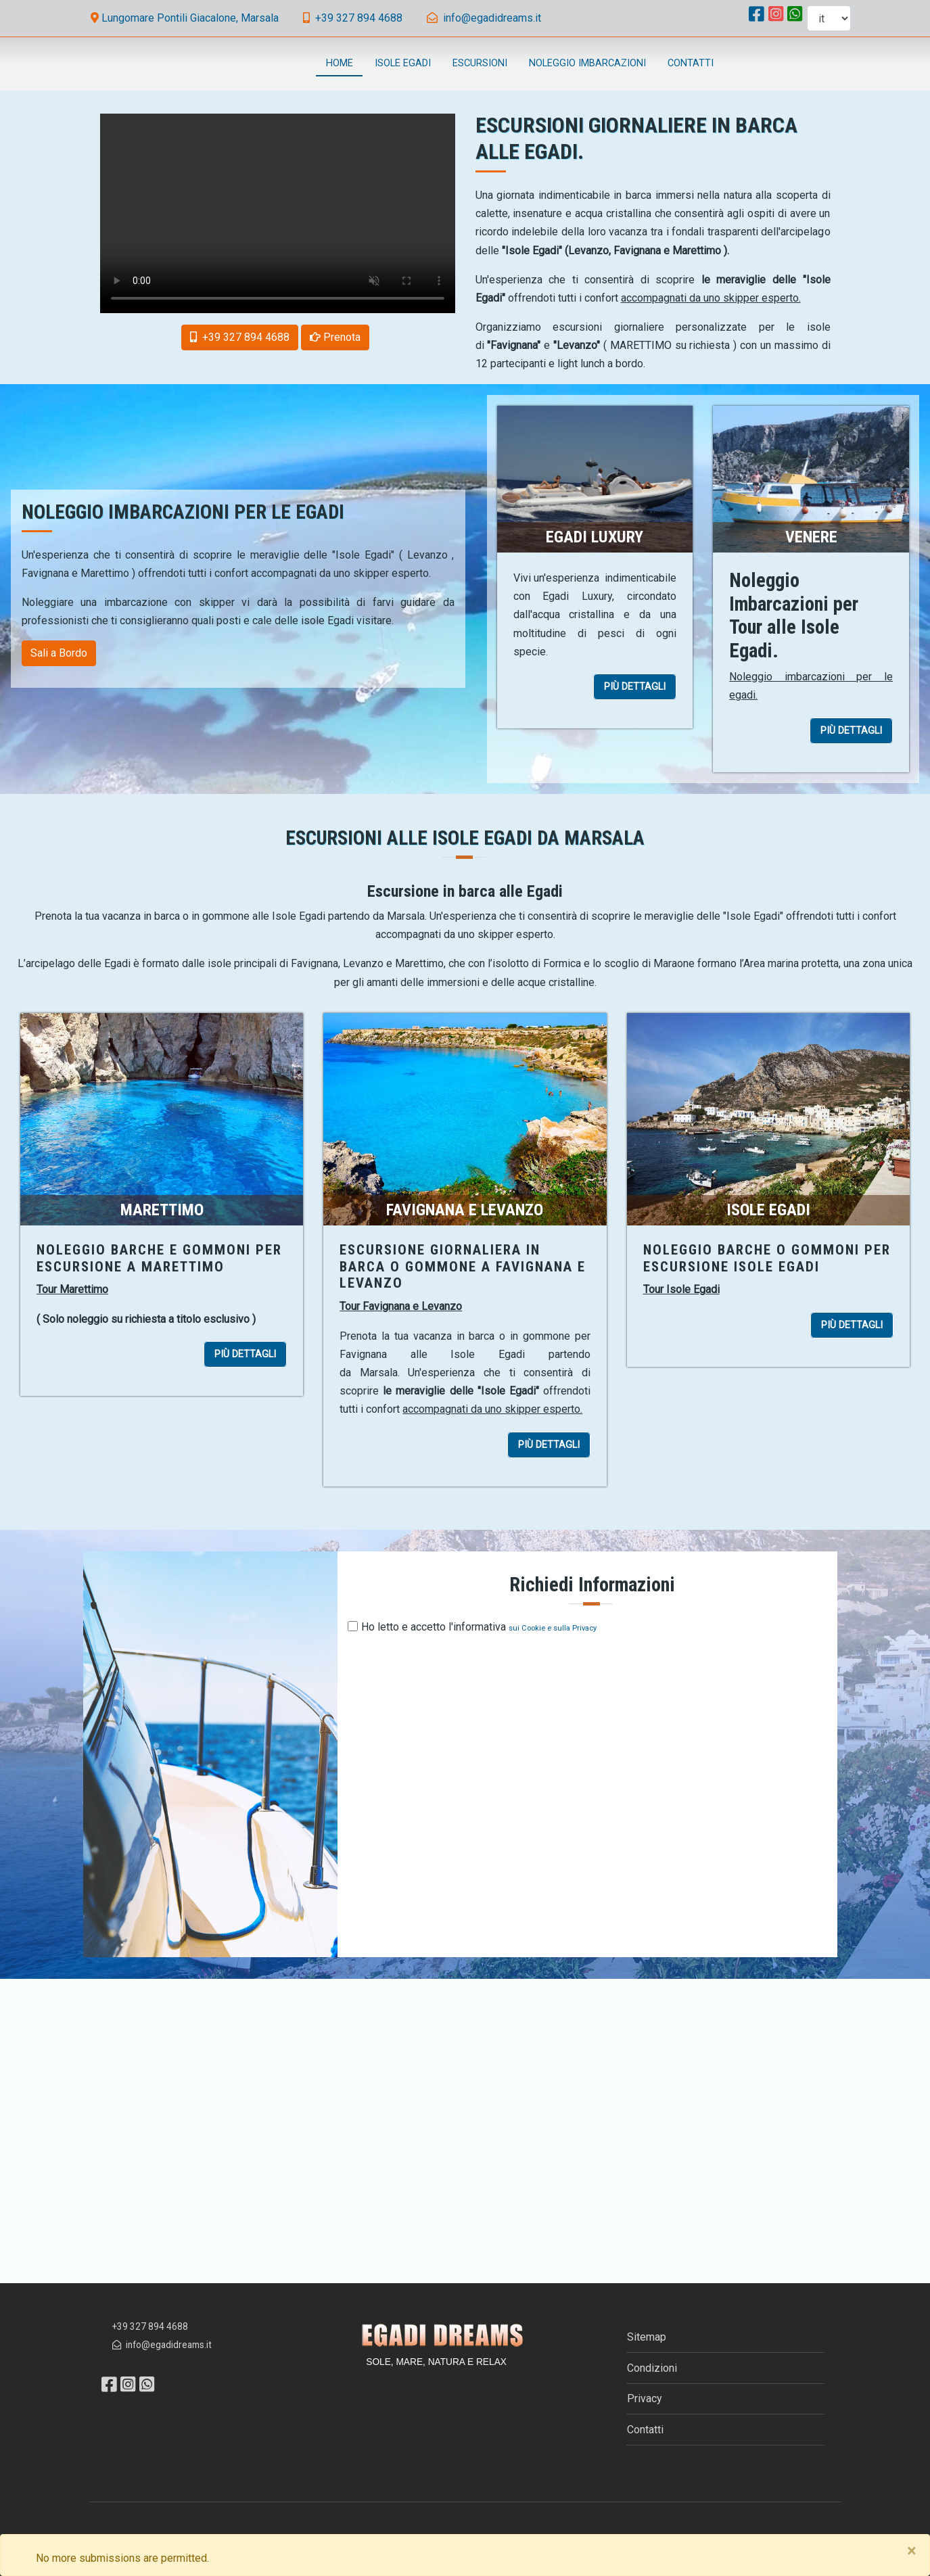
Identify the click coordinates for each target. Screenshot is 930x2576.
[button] (335, 337)
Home (339, 63)
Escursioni (479, 63)
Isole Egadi (403, 63)
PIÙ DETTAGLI (640, 688)
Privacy (644, 2398)
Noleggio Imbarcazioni (587, 63)
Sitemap (646, 2337)
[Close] (911, 2551)
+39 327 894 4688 (150, 2326)
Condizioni (652, 2368)
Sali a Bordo (58, 653)
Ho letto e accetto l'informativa (433, 1626)
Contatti (691, 63)
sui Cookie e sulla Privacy (553, 1628)
